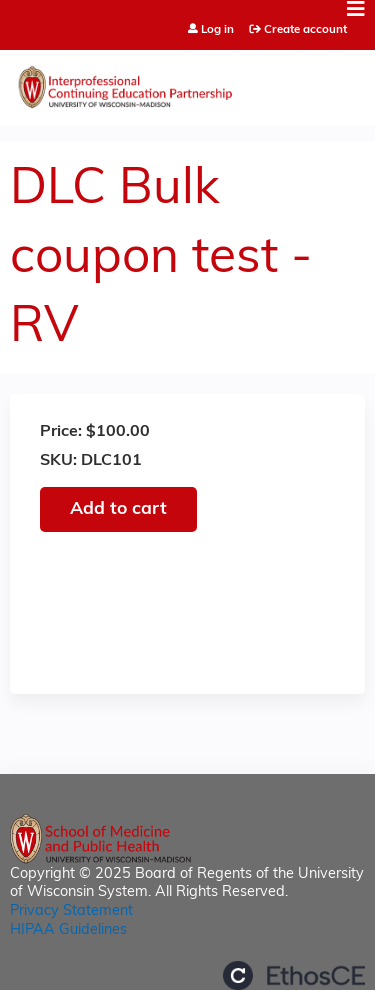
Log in (217, 30)
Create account (305, 30)
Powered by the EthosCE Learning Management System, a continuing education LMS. (294, 975)
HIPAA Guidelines (68, 930)
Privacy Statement (71, 911)
